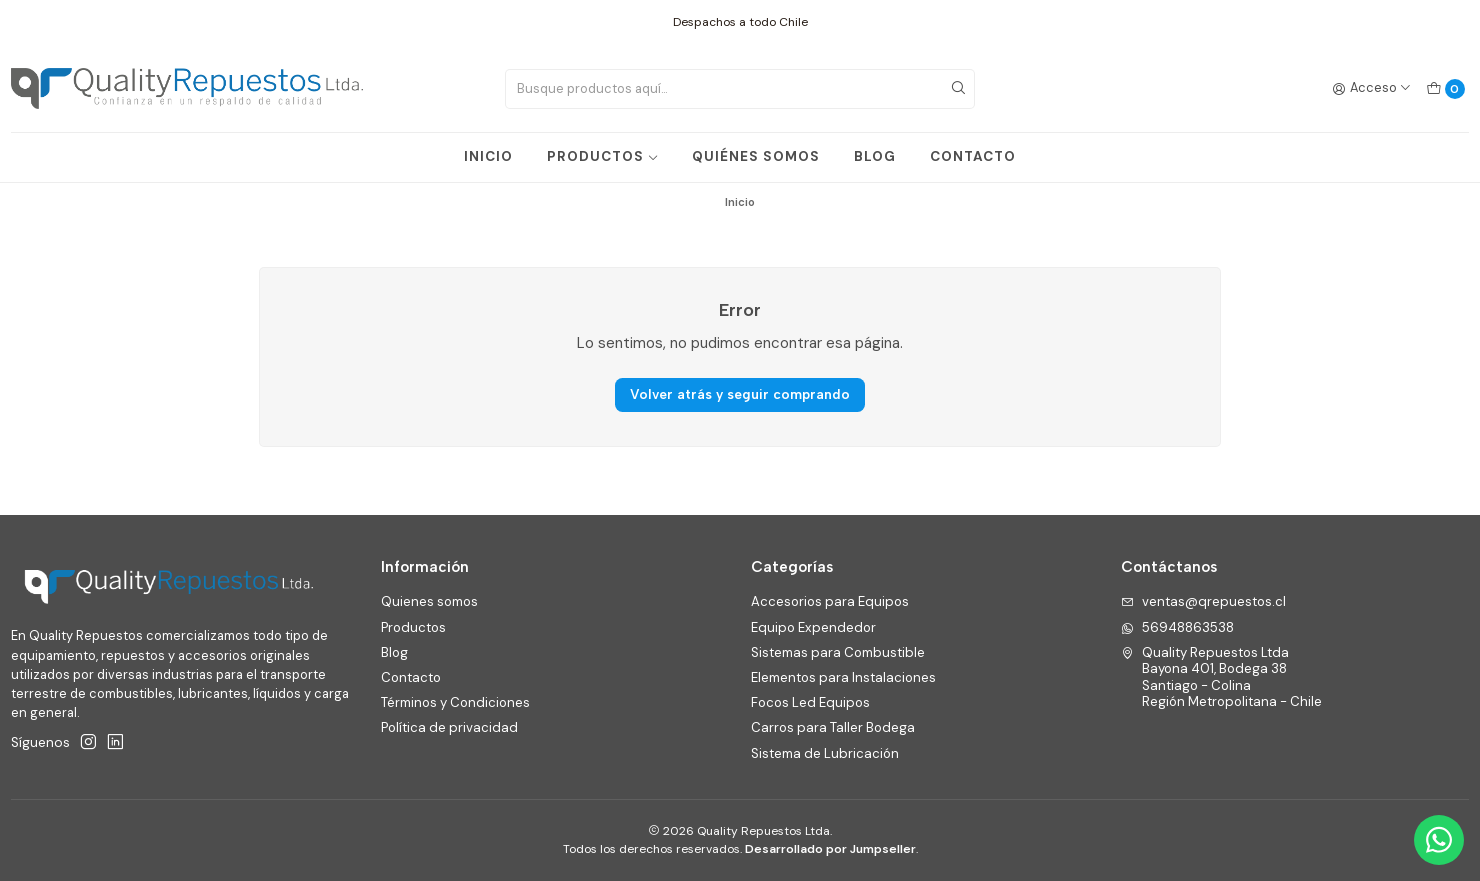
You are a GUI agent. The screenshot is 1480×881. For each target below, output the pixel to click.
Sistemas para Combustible (838, 652)
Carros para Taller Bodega (833, 727)
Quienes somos (429, 601)
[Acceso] (1372, 88)
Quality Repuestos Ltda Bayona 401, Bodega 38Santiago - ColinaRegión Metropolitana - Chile (1221, 677)
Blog (394, 652)
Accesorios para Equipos (830, 601)
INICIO (488, 156)
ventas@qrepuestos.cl (1203, 601)
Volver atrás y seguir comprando (740, 394)
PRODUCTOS (603, 156)
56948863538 (1177, 627)
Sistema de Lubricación (825, 753)
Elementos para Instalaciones (843, 677)
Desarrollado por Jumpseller (830, 849)
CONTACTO (973, 156)
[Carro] (1445, 88)
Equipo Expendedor (813, 627)
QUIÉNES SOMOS (756, 156)
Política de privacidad (449, 727)
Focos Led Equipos (810, 702)
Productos (413, 627)
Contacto (411, 677)
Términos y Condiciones (455, 702)
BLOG (875, 156)
